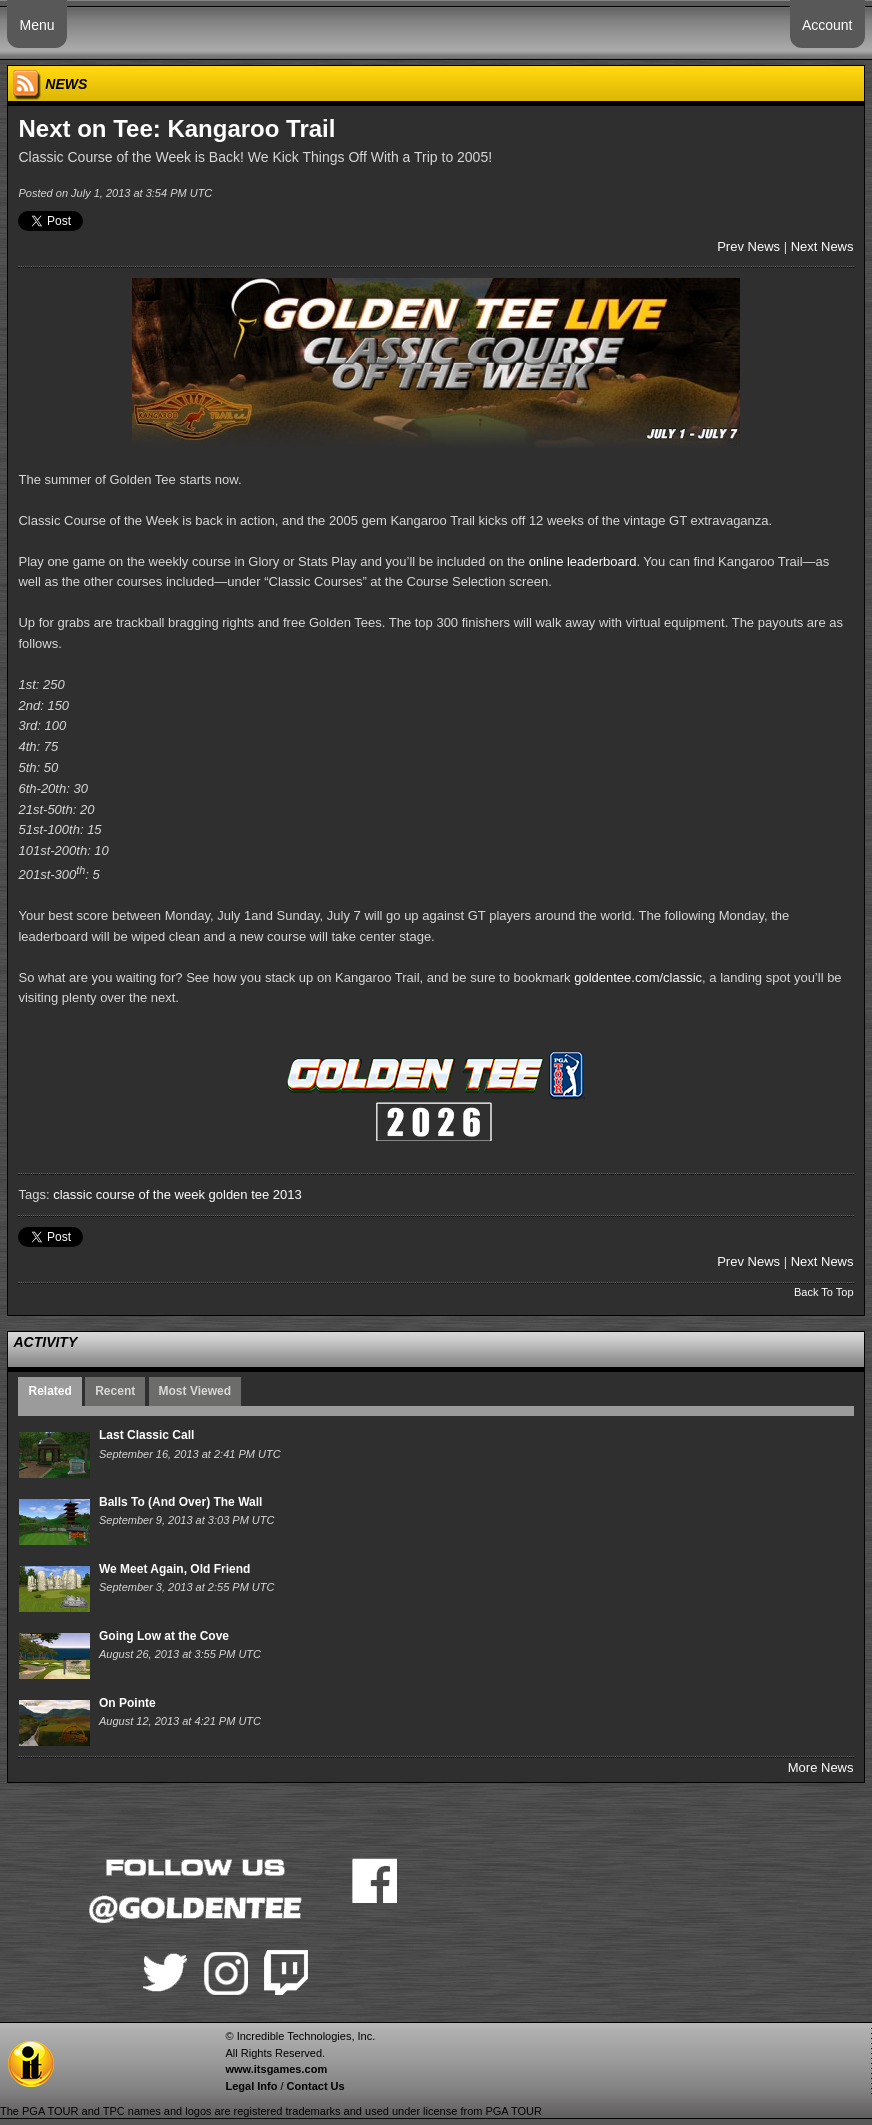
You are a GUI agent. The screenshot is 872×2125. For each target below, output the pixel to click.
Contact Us (316, 2086)
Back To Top (824, 1292)
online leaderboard (583, 561)
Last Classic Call (146, 1435)
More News (821, 1767)
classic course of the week (129, 1194)
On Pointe (127, 1703)
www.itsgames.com (276, 2069)
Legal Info (251, 2086)
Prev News (748, 246)
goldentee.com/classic (638, 977)
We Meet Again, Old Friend (174, 1569)
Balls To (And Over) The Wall (180, 1502)
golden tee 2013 (255, 1194)
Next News (822, 246)
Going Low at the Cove (164, 1636)
